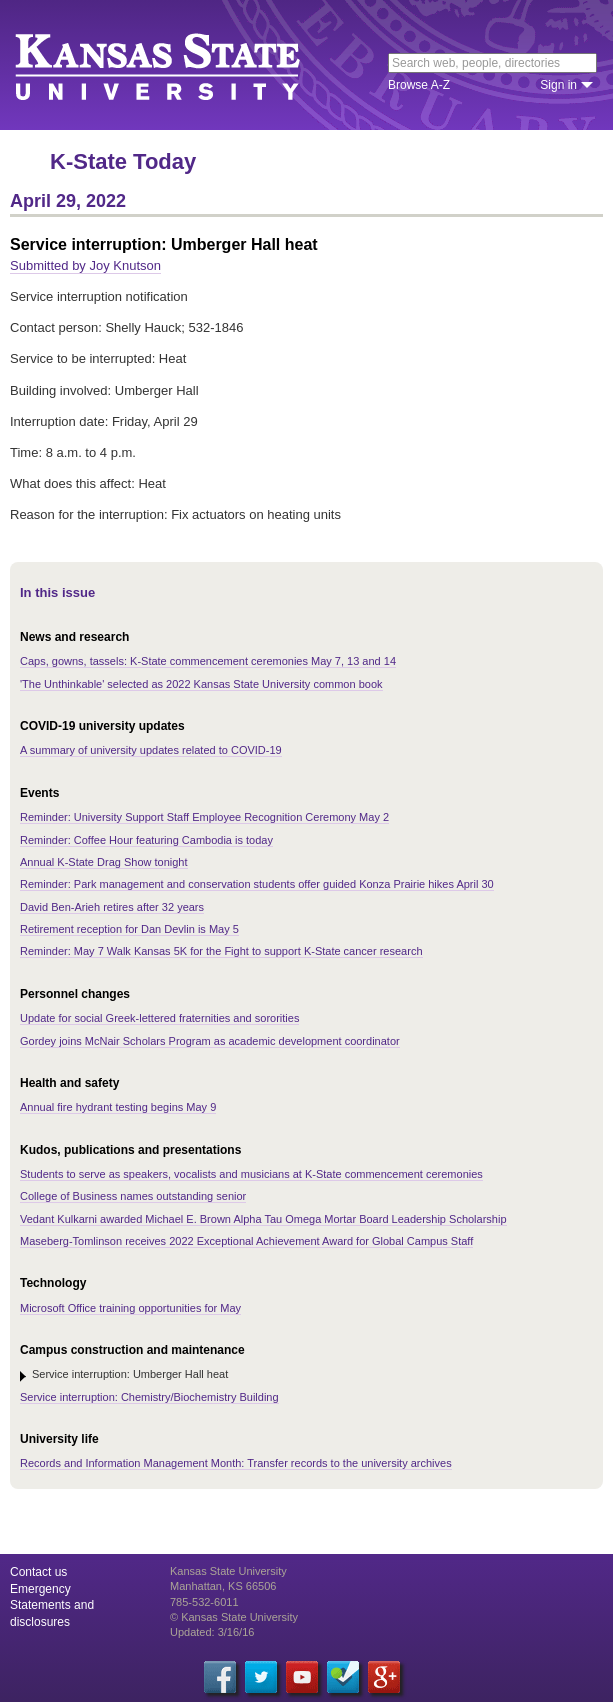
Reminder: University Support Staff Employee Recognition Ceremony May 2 (204, 817)
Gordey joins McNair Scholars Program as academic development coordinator (210, 1041)
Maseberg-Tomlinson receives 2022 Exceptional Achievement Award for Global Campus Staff (246, 1241)
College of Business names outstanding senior (133, 1196)
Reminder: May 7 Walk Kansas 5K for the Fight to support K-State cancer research (221, 951)
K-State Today (123, 161)
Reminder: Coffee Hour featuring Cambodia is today (146, 840)
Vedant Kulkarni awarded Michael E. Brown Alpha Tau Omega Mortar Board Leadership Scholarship (263, 1219)
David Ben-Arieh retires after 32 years (112, 907)
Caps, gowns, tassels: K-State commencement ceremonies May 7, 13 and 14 (208, 661)
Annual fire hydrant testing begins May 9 (118, 1107)
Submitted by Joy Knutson (85, 265)
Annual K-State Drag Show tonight (104, 862)
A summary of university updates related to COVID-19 (151, 750)
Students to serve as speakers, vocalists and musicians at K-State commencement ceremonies (251, 1174)
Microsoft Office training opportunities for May (130, 1308)
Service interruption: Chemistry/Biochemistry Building (149, 1397)
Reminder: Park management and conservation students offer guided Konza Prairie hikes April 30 (257, 884)
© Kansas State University (234, 1617)
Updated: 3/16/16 (212, 1632)
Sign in (558, 85)
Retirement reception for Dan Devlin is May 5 (129, 929)
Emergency (40, 1589)
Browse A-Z (419, 85)
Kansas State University (182, 65)
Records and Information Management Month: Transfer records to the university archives (236, 1463)
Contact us (38, 1572)
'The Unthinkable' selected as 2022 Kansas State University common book (201, 684)
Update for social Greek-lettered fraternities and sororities (159, 1018)
